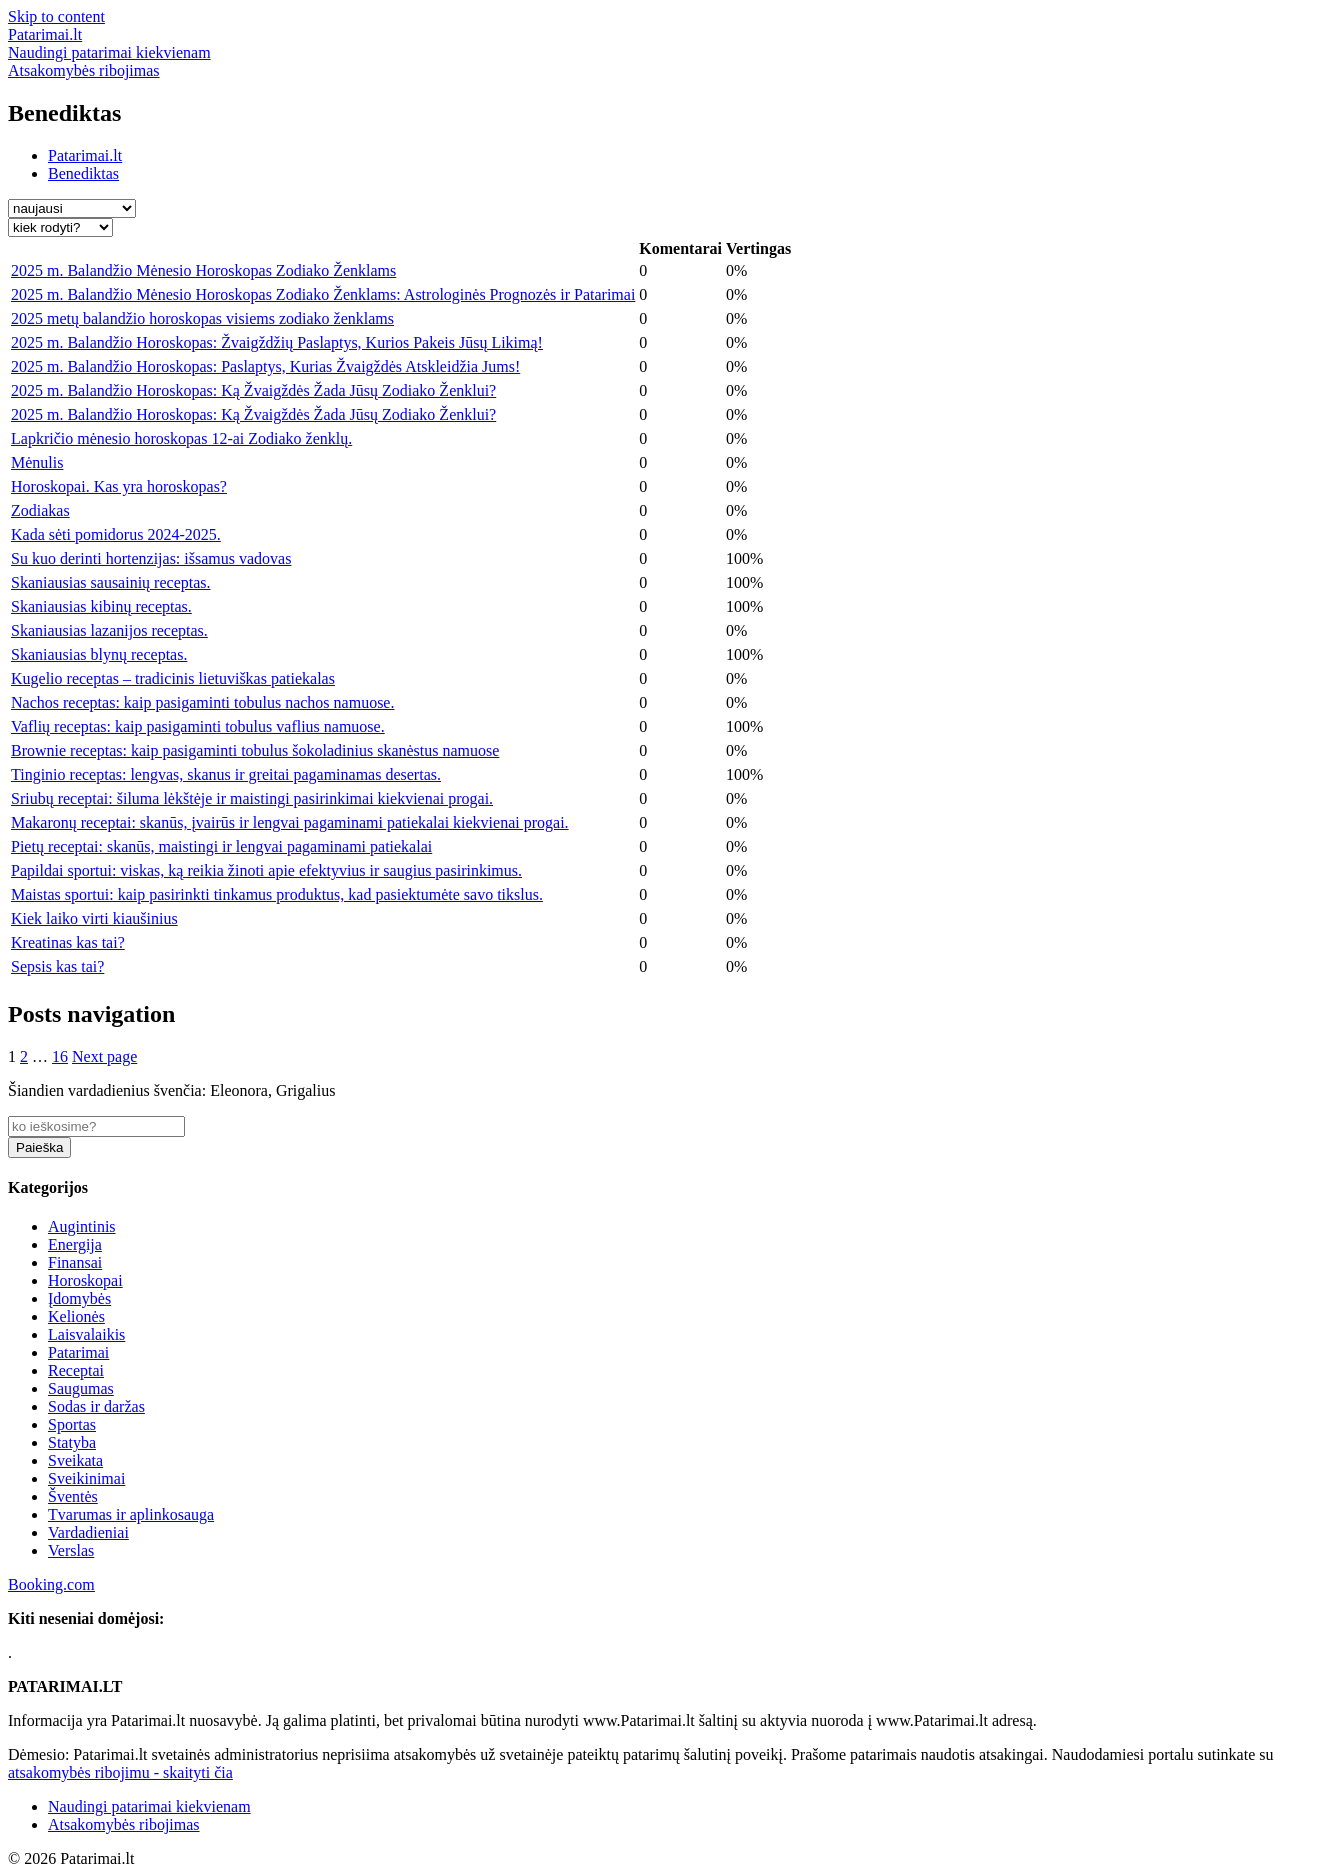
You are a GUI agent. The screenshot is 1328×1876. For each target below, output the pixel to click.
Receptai (76, 1370)
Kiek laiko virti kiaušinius (94, 918)
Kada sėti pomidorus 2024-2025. (116, 534)
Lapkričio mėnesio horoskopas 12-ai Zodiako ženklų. (181, 438)
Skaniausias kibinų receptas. (101, 606)
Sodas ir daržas (96, 1406)
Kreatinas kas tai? (68, 942)
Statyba (72, 1442)
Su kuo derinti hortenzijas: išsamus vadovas (151, 558)
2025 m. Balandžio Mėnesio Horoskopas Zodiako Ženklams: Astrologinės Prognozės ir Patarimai (323, 294)
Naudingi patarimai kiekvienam (149, 1806)
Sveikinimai (86, 1478)
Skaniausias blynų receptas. (99, 654)
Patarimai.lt (85, 155)
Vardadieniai (88, 1532)
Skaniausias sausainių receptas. (111, 582)
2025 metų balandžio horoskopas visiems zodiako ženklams (202, 318)
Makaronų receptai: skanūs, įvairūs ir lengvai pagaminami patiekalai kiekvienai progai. (290, 822)
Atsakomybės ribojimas (124, 1824)
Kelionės (76, 1316)
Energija (75, 1244)
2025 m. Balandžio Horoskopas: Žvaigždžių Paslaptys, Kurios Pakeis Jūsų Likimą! (277, 342)
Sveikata (75, 1460)
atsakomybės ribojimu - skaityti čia (120, 1772)
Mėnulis (37, 462)
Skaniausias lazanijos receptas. (109, 630)
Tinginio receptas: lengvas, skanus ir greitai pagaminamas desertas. (226, 774)
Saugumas (81, 1388)
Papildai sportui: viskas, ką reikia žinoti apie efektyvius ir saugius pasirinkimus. (266, 870)
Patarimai (78, 1352)
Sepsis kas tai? (57, 966)
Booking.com (51, 1584)
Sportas (72, 1424)
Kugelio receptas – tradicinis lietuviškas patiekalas (173, 678)
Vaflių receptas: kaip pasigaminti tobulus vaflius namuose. (198, 726)
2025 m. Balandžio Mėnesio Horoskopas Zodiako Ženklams (203, 270)
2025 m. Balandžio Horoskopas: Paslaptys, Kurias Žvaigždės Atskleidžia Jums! (265, 366)
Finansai (75, 1262)
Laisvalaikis (86, 1334)
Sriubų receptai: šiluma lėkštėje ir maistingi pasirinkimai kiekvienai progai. (252, 798)
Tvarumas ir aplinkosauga (131, 1514)
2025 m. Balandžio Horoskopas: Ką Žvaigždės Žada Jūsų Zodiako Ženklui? (253, 390)
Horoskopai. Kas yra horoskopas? (119, 486)
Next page (104, 1056)
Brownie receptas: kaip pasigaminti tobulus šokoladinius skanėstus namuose (255, 750)
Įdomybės (79, 1298)
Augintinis (82, 1226)
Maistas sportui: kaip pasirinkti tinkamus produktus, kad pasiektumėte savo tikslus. (277, 894)
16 (60, 1056)
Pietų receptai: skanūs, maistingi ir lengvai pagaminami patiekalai (221, 846)
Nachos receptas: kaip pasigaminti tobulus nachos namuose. (202, 702)
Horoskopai (85, 1280)
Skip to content (56, 16)
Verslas (71, 1550)
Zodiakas (40, 510)
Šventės (73, 1496)
